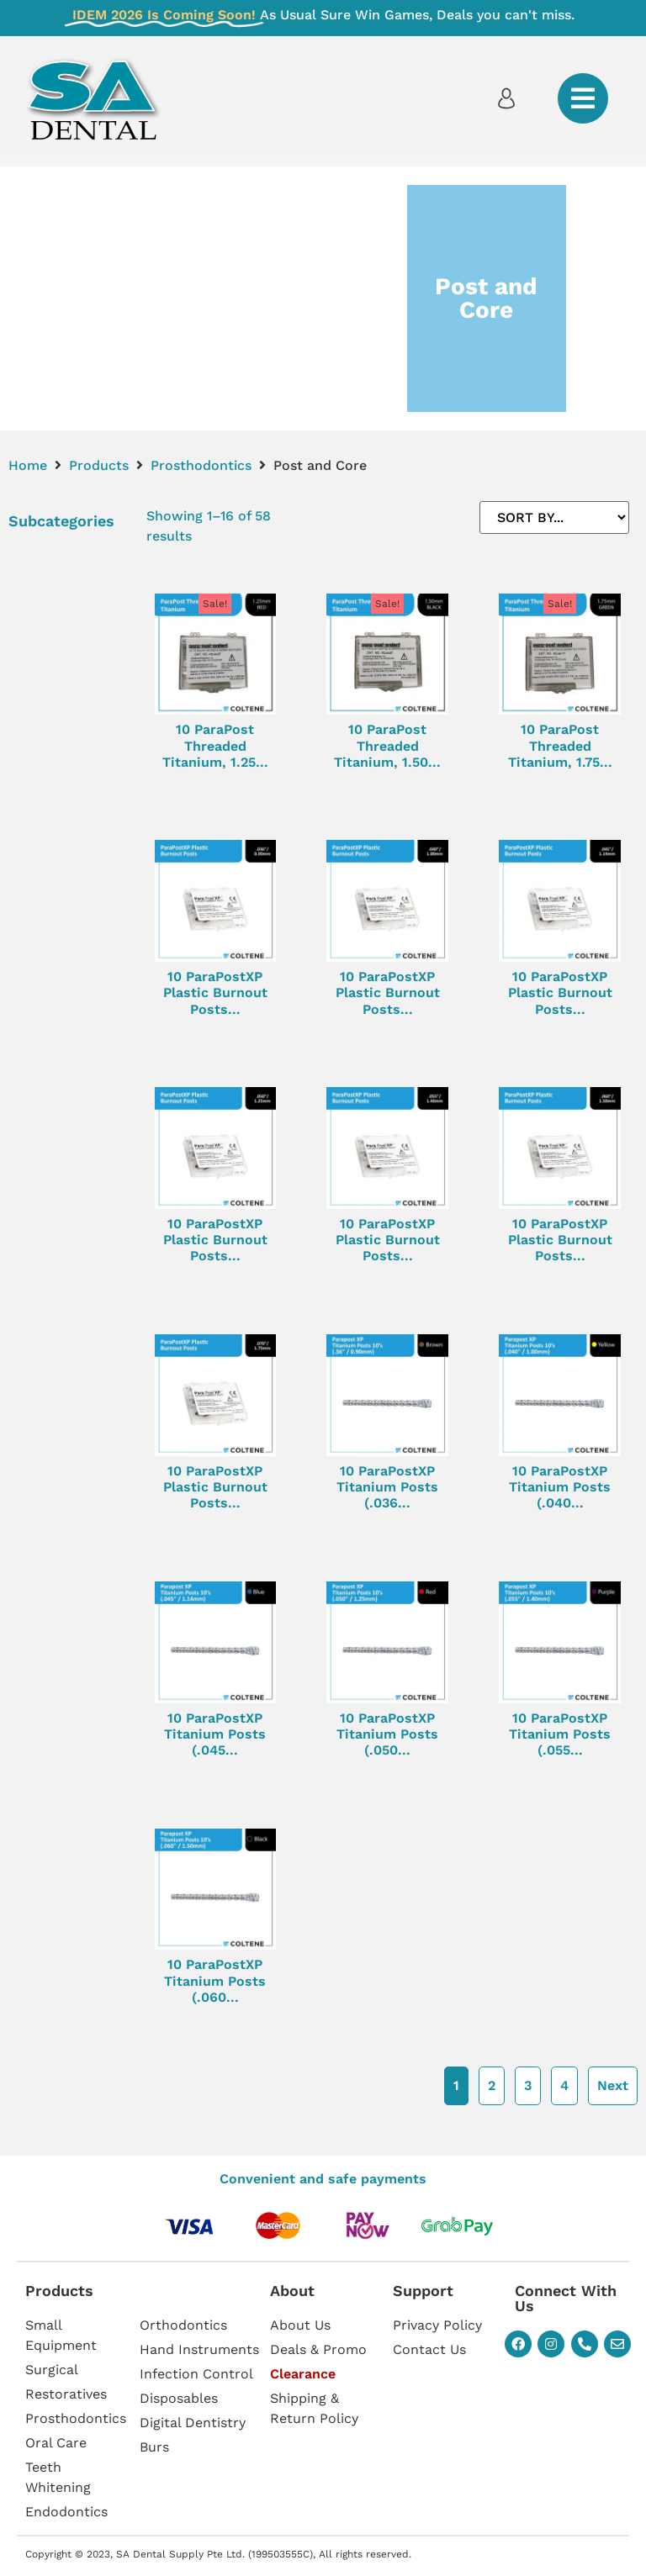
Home (27, 465)
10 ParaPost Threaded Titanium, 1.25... (215, 745)
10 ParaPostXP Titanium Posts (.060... (215, 1980)
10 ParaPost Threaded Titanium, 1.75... (560, 745)
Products (99, 465)
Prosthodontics (201, 465)
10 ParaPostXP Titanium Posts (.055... (560, 1734)
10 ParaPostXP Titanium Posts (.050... (387, 1734)
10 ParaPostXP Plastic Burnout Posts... (215, 992)
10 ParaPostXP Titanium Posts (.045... (215, 1734)
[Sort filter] (554, 517)
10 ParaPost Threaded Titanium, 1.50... (387, 745)
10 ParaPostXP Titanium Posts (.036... (387, 1487)
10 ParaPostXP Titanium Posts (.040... (560, 1487)
